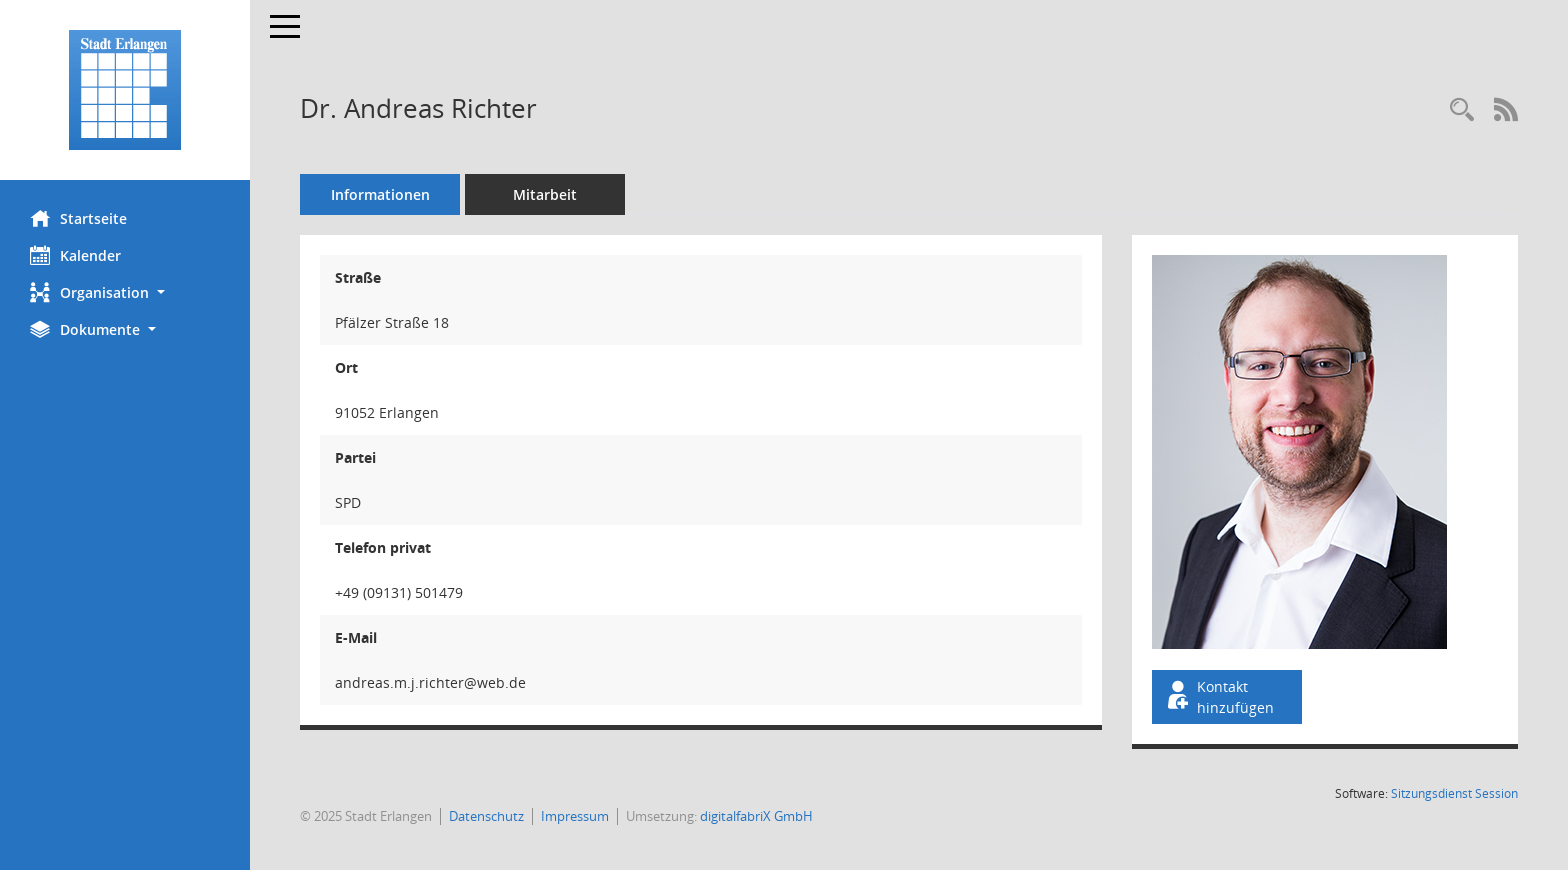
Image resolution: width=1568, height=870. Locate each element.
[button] (125, 292)
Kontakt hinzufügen (1219, 697)
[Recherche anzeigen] (1462, 110)
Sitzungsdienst (1454, 793)
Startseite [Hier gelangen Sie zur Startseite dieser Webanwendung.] (78, 218)
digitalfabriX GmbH (756, 816)
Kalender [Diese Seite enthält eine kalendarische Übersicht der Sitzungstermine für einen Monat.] (75, 255)
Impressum (575, 816)
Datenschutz (486, 816)
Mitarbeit (545, 194)
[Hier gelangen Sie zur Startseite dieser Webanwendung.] (125, 90)
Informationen (380, 194)
